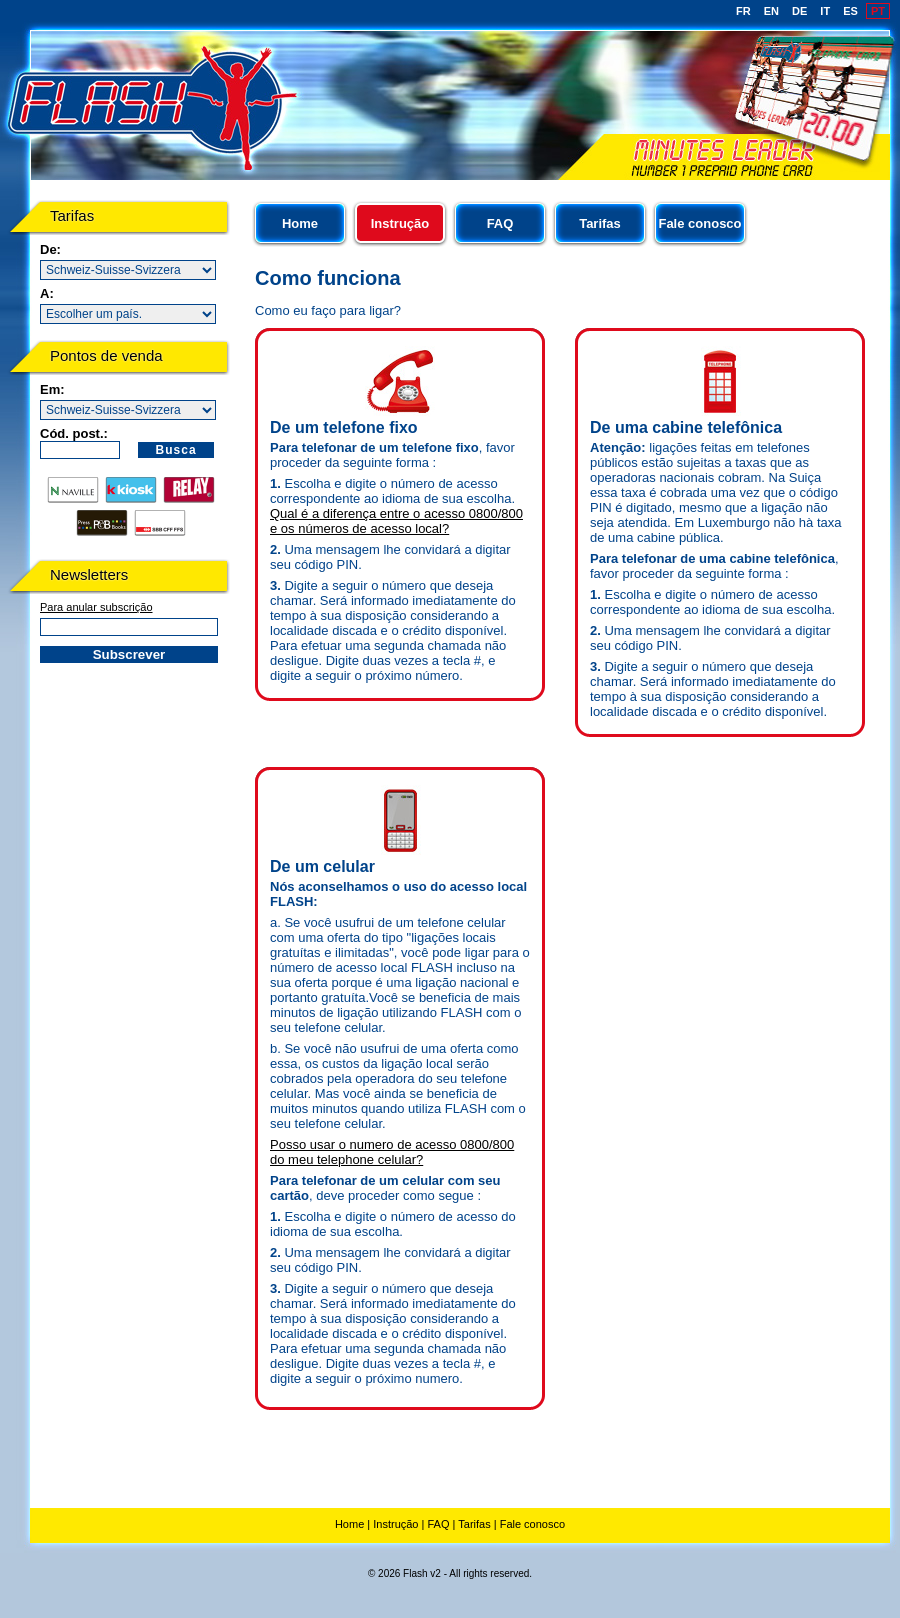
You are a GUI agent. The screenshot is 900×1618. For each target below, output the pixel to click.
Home (300, 223)
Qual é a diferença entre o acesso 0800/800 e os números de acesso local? (396, 521)
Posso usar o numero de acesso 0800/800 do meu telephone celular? (392, 1152)
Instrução (395, 1524)
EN (771, 11)
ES (850, 11)
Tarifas (600, 223)
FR (743, 11)
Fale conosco (699, 223)
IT (825, 11)
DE (799, 11)
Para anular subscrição (96, 607)
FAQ (500, 223)
